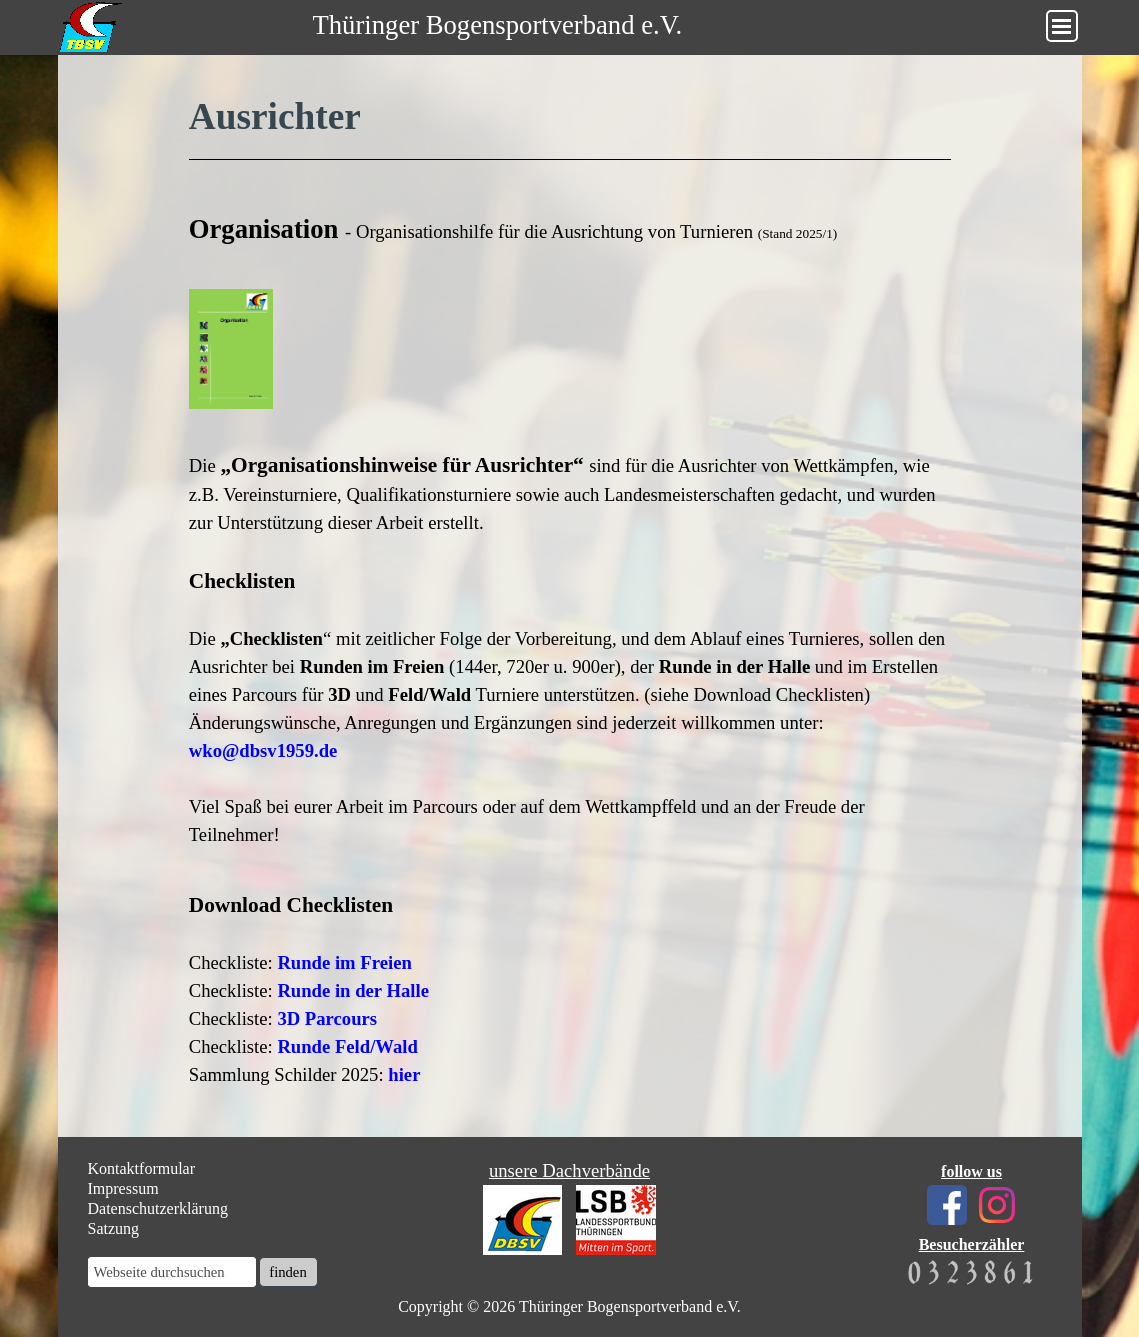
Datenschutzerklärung (158, 1208)
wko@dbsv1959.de (263, 750)
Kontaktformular (142, 1168)
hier (404, 1074)
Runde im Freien (344, 962)
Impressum (123, 1188)
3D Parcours (327, 1018)
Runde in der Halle (353, 990)
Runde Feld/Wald (347, 1046)
